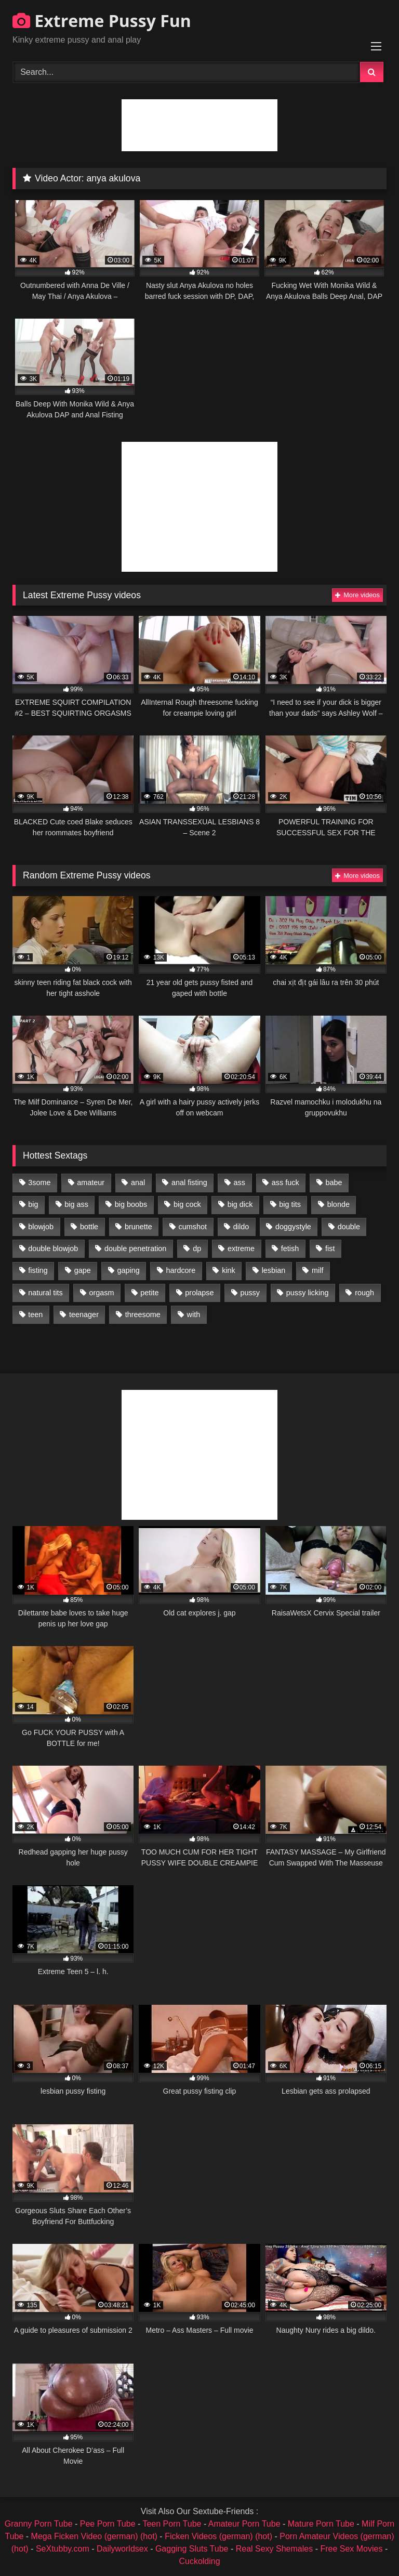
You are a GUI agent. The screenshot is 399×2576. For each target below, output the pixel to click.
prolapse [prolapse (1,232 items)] (199, 1293)
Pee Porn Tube (108, 2523)
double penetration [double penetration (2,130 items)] (135, 1248)
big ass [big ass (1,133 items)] (76, 1204)
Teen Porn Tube (171, 2523)
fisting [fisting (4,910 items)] (38, 1270)
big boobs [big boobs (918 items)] (131, 1204)
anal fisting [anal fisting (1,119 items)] (189, 1182)
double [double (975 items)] (349, 1227)
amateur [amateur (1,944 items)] (90, 1182)
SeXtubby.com (63, 2548)
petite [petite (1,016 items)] (149, 1293)
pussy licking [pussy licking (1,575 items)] (307, 1293)
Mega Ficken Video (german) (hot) (94, 2536)
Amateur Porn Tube (244, 2523)
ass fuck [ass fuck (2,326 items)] (285, 1182)
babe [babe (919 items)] (333, 1182)
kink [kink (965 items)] (228, 1270)
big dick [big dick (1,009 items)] (240, 1204)
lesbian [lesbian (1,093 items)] (274, 1270)
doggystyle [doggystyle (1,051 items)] (293, 1227)
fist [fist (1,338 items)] (330, 1248)
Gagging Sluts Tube (192, 2548)
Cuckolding (199, 2561)
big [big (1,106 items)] (33, 1204)
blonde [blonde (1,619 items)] (338, 1204)
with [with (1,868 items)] (194, 1314)
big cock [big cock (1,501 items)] (187, 1204)
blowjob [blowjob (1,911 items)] (41, 1227)
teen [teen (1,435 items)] (35, 1314)
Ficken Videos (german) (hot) (218, 2536)
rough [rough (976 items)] (364, 1293)
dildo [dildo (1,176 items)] (241, 1227)
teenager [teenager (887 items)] (84, 1314)
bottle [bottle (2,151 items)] (89, 1227)
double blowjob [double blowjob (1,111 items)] (53, 1248)
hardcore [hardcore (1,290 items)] (181, 1270)
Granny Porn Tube (39, 2523)
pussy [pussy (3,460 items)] (250, 1293)
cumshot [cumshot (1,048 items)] (193, 1227)
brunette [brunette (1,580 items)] (138, 1227)
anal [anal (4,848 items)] (138, 1182)
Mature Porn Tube (321, 2523)
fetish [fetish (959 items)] (290, 1248)
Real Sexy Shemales (274, 2548)
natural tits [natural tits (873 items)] (45, 1293)
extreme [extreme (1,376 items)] (241, 1248)
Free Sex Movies (351, 2548)
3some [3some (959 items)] (39, 1182)
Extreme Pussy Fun (101, 20)
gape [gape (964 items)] (82, 1270)
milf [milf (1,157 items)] (317, 1270)
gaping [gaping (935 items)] (128, 1270)
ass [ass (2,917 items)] (239, 1182)
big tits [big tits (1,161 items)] (290, 1204)
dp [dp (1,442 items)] (197, 1248)
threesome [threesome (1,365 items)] (143, 1314)
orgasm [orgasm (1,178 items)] (101, 1293)
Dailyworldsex (122, 2548)
